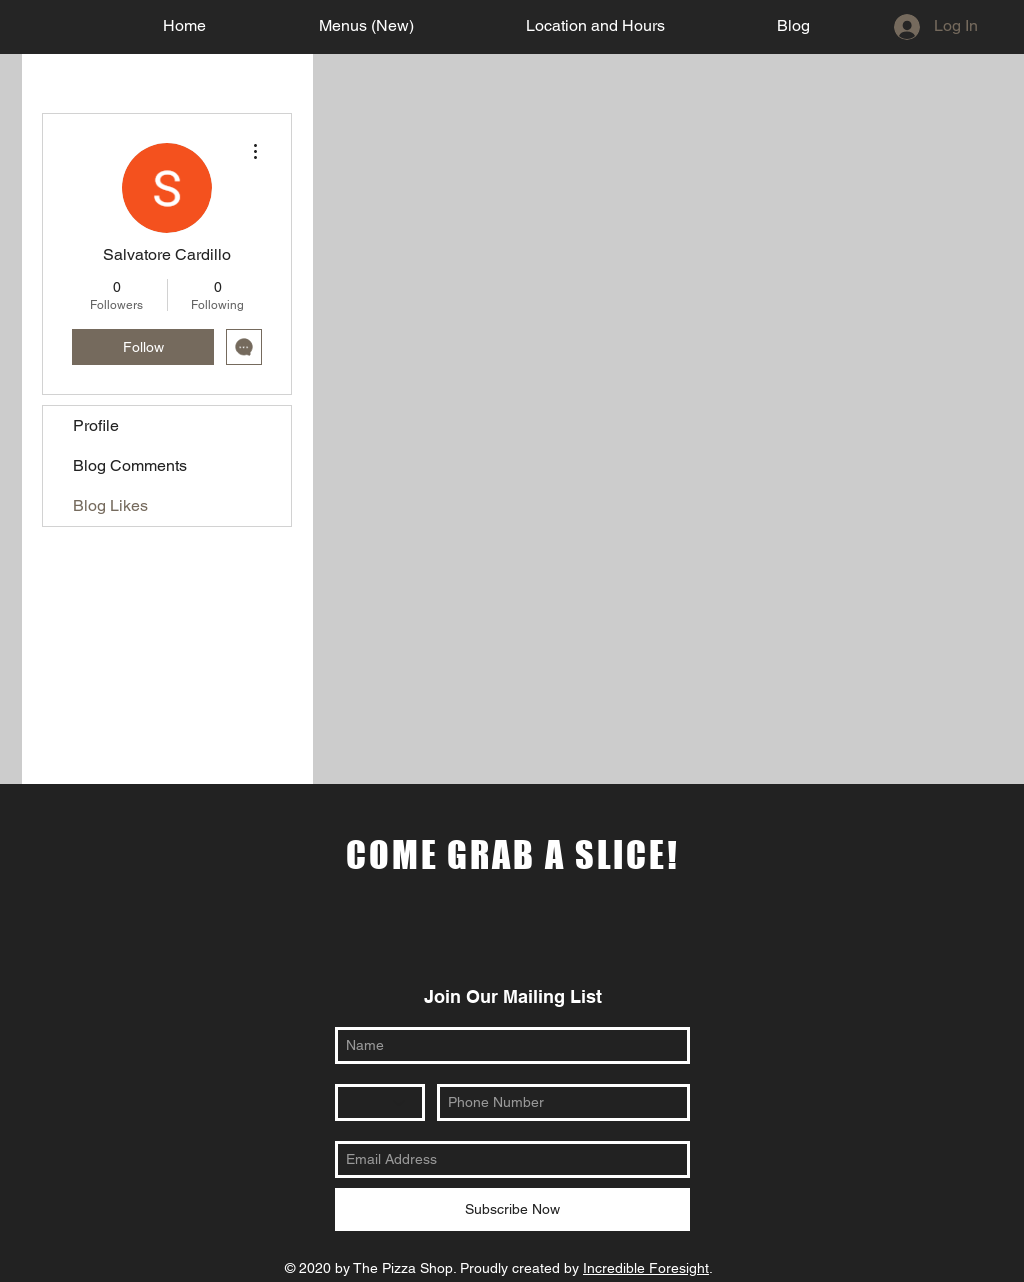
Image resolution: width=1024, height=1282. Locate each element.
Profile (96, 425)
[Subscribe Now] (512, 1209)
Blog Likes (110, 505)
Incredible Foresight (646, 1268)
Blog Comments (130, 465)
